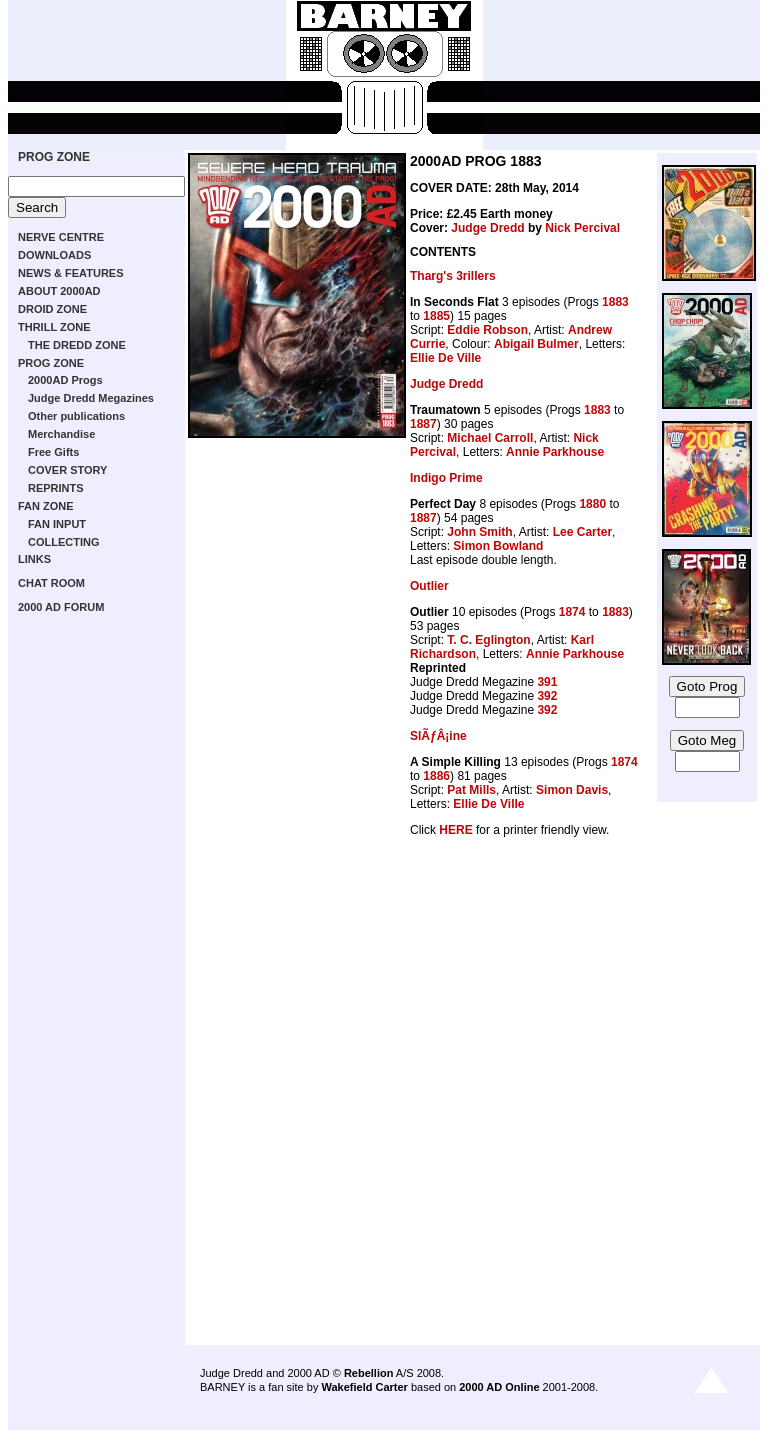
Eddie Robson (487, 330)
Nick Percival (582, 228)
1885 (436, 316)
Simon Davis (572, 790)
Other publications (76, 416)
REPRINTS (56, 488)
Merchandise (61, 434)
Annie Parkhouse (555, 452)
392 (547, 696)
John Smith (479, 532)
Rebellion (369, 1373)
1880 (592, 504)
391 (547, 682)
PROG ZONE (54, 157)
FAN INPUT (57, 524)
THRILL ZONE (54, 327)
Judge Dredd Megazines (91, 398)
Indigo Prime (446, 478)
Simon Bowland (498, 546)
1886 (436, 776)
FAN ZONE (46, 506)
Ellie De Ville (445, 358)
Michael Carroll (490, 438)
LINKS (34, 559)
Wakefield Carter (364, 1387)
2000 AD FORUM (61, 607)
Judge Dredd (487, 228)
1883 (615, 302)
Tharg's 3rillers (453, 276)
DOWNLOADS (54, 255)
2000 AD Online (499, 1387)
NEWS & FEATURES (71, 273)
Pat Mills (471, 790)
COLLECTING (64, 542)
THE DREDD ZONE (77, 345)
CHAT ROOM (51, 583)
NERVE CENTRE (61, 237)
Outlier (429, 586)
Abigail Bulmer (536, 344)
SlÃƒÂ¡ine (438, 736)
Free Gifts (53, 452)
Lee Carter (582, 532)
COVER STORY (67, 470)
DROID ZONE (52, 309)
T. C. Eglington (488, 640)
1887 (423, 424)
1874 (572, 612)
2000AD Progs (65, 380)
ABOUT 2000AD (59, 291)
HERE (455, 830)
